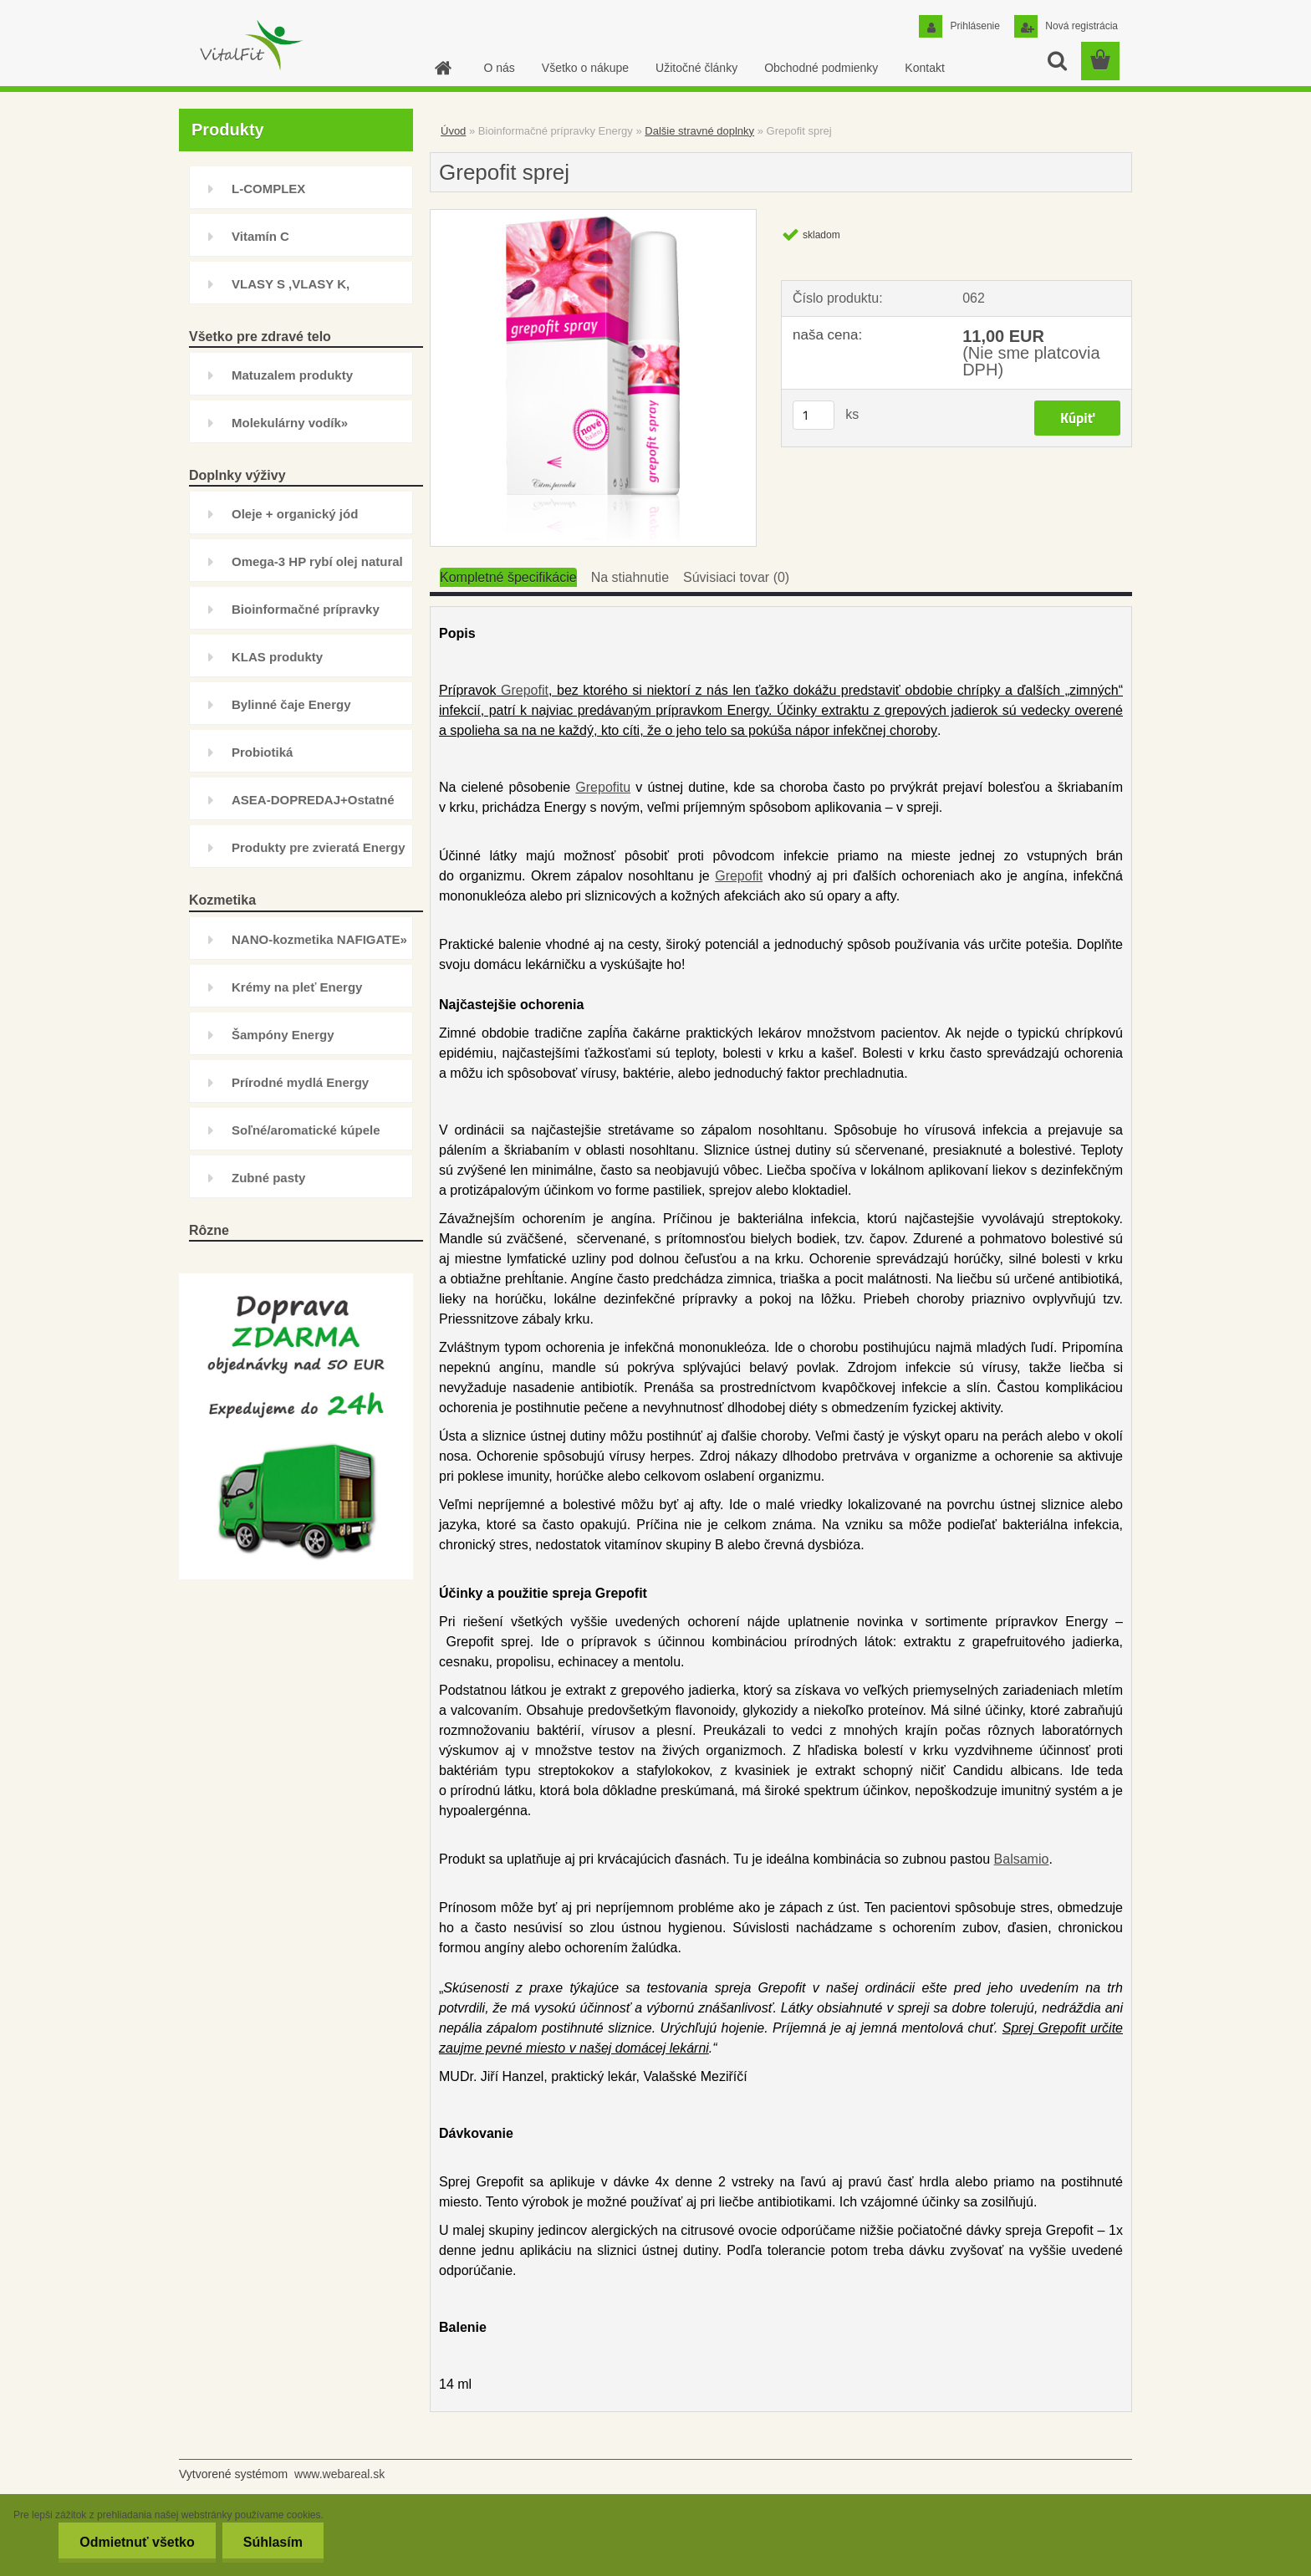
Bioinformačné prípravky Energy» (306, 616)
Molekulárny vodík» (290, 423)
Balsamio (1021, 1859)
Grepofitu (602, 787)
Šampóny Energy (283, 1035)
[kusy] (813, 415)
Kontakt (924, 67)
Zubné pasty (268, 1178)
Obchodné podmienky (821, 67)
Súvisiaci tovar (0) (736, 577)
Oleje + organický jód (295, 514)
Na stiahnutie (630, 577)
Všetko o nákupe (585, 67)
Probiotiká (262, 752)
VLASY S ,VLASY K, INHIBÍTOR (290, 290)
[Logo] (250, 45)
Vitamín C (260, 236)
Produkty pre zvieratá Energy (319, 847)
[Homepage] (441, 67)
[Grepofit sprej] (593, 216)
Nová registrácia (1080, 26)
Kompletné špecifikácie (508, 577)
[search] (1057, 61)
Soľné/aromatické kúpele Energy (306, 1136)
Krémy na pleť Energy (297, 987)
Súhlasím (273, 2542)
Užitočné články (696, 67)
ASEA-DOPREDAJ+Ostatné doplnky (313, 806)
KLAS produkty (277, 657)
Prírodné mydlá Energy (300, 1082)
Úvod (453, 131)
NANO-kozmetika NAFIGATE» (319, 939)
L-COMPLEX (268, 188)
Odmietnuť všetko (136, 2542)
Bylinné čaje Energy (291, 704)
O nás (498, 67)
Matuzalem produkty (292, 375)
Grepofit (524, 690)
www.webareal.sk (339, 2474)
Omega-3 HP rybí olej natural (317, 561)
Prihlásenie (973, 26)
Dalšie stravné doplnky (699, 131)
